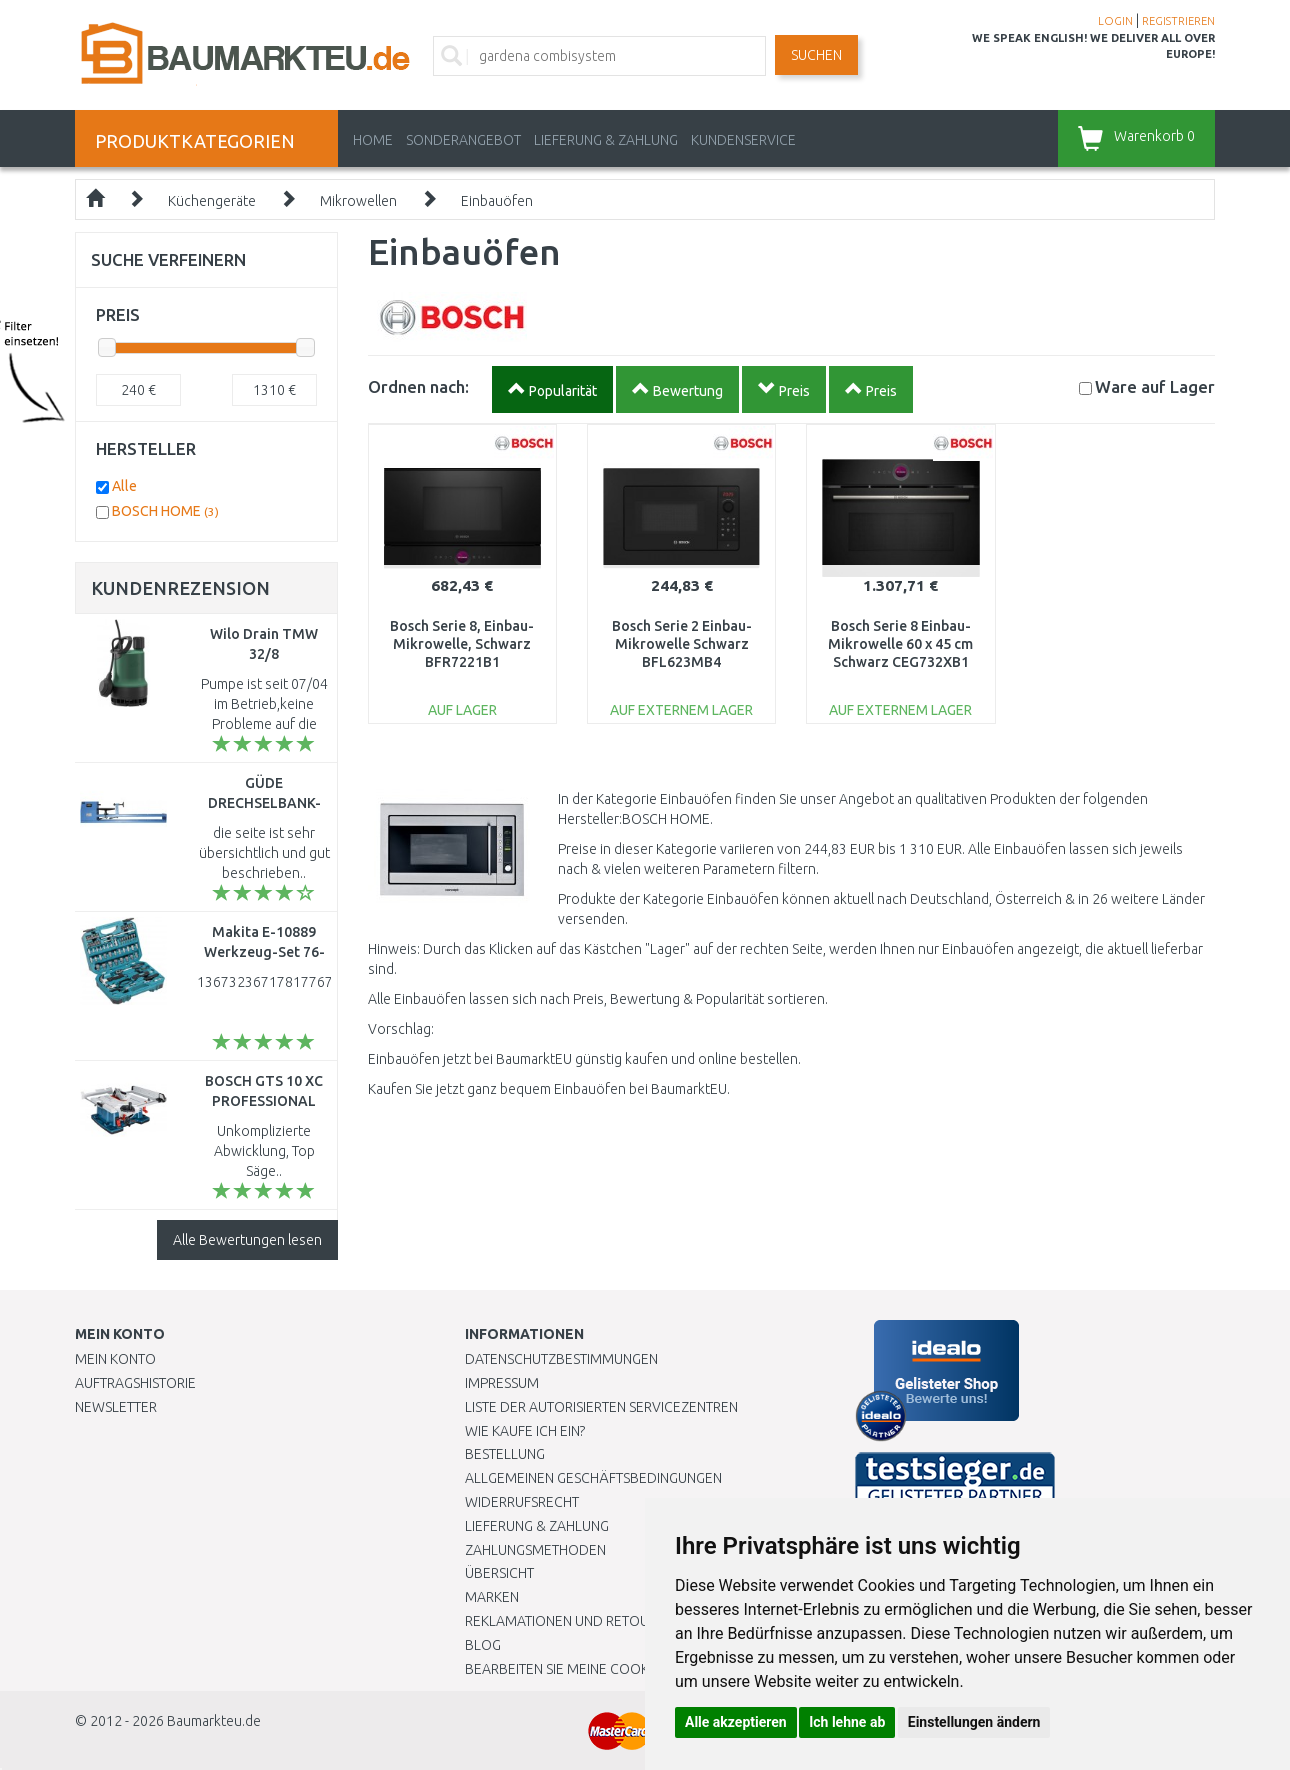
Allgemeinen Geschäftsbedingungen (593, 1478)
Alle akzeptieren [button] (736, 1722)
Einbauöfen (497, 201)
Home (373, 140)
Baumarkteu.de (214, 1721)
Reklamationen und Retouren (569, 1621)
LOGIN (1115, 21)
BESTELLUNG (505, 1454)
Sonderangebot (463, 140)
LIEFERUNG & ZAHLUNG (606, 140)
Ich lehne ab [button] (847, 1722)
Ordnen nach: (418, 386)
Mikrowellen (358, 201)
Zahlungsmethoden (535, 1550)
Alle (124, 486)
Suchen (816, 55)
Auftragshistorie (135, 1383)
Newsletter (116, 1407)
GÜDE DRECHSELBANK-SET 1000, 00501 (264, 803)
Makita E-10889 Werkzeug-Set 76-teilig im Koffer (264, 952)
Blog (483, 1645)
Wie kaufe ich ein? (525, 1431)
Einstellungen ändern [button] (974, 1722)
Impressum (502, 1383)
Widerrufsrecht (522, 1502)
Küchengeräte (212, 201)
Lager (1155, 386)
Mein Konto (115, 1359)
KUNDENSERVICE (743, 140)
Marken (492, 1597)
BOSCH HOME (165, 511)
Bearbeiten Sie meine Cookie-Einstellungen (614, 1669)
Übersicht (499, 1573)
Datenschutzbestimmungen (561, 1359)
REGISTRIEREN (1178, 21)
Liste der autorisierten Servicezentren (601, 1407)
